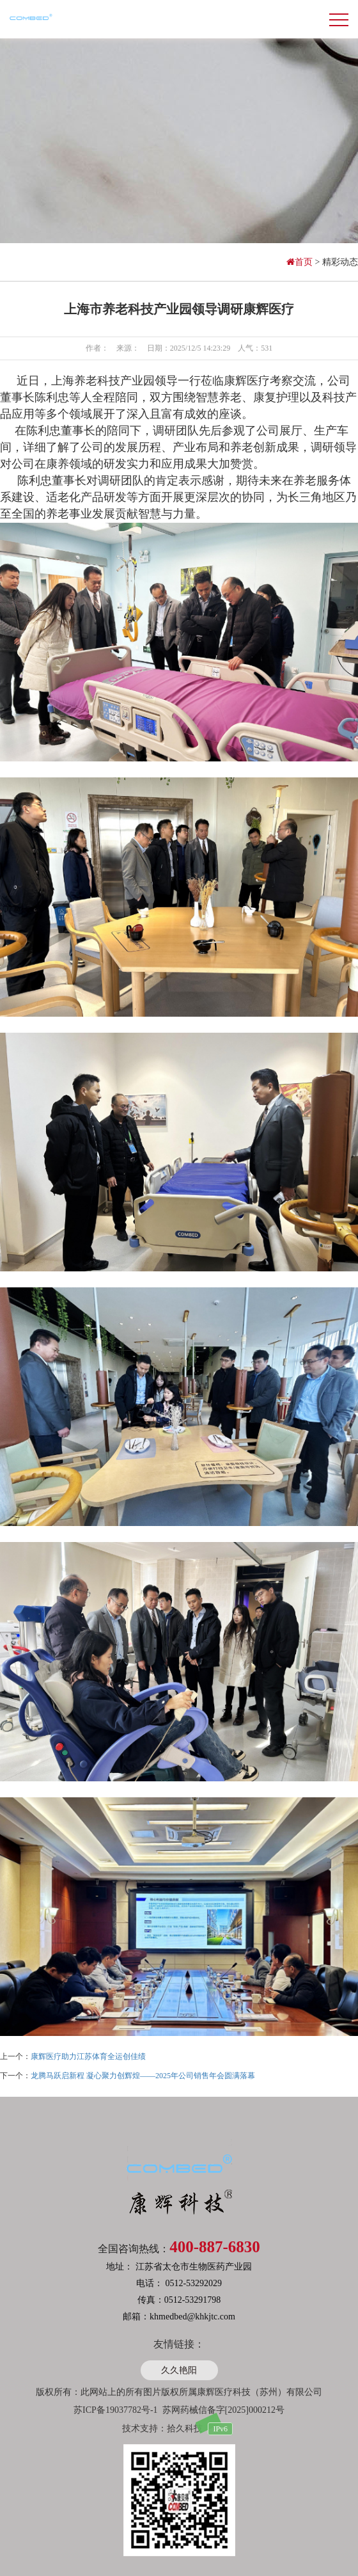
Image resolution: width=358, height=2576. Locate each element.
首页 (300, 262)
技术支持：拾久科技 (162, 2428)
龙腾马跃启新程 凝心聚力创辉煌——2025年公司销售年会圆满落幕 (143, 2075)
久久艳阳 (179, 2370)
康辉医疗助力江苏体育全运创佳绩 (88, 2056)
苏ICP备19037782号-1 (115, 2410)
